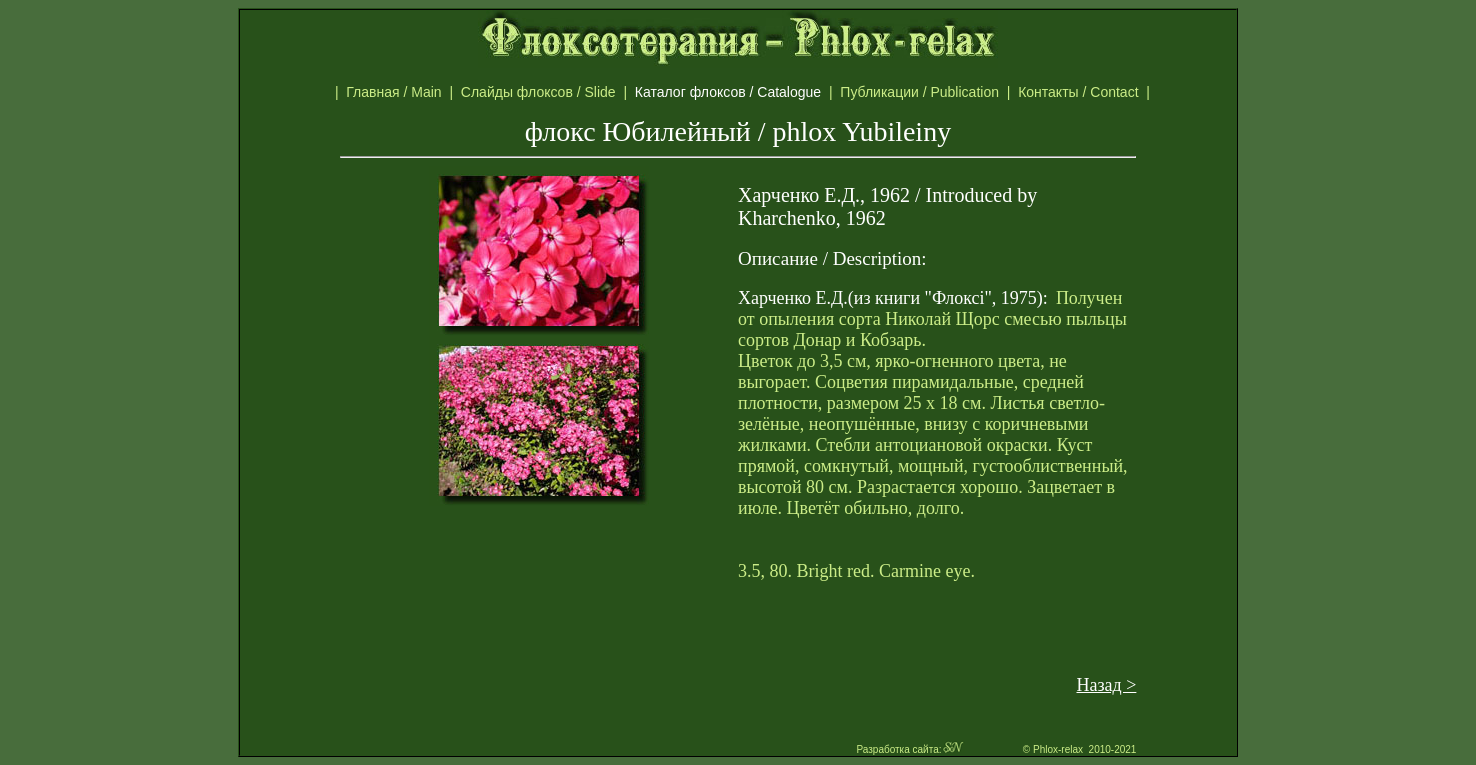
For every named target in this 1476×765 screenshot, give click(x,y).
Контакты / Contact (1099, 92)
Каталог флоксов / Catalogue (737, 92)
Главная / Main (397, 92)
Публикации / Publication (923, 92)
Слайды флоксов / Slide (542, 92)
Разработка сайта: (910, 749)
